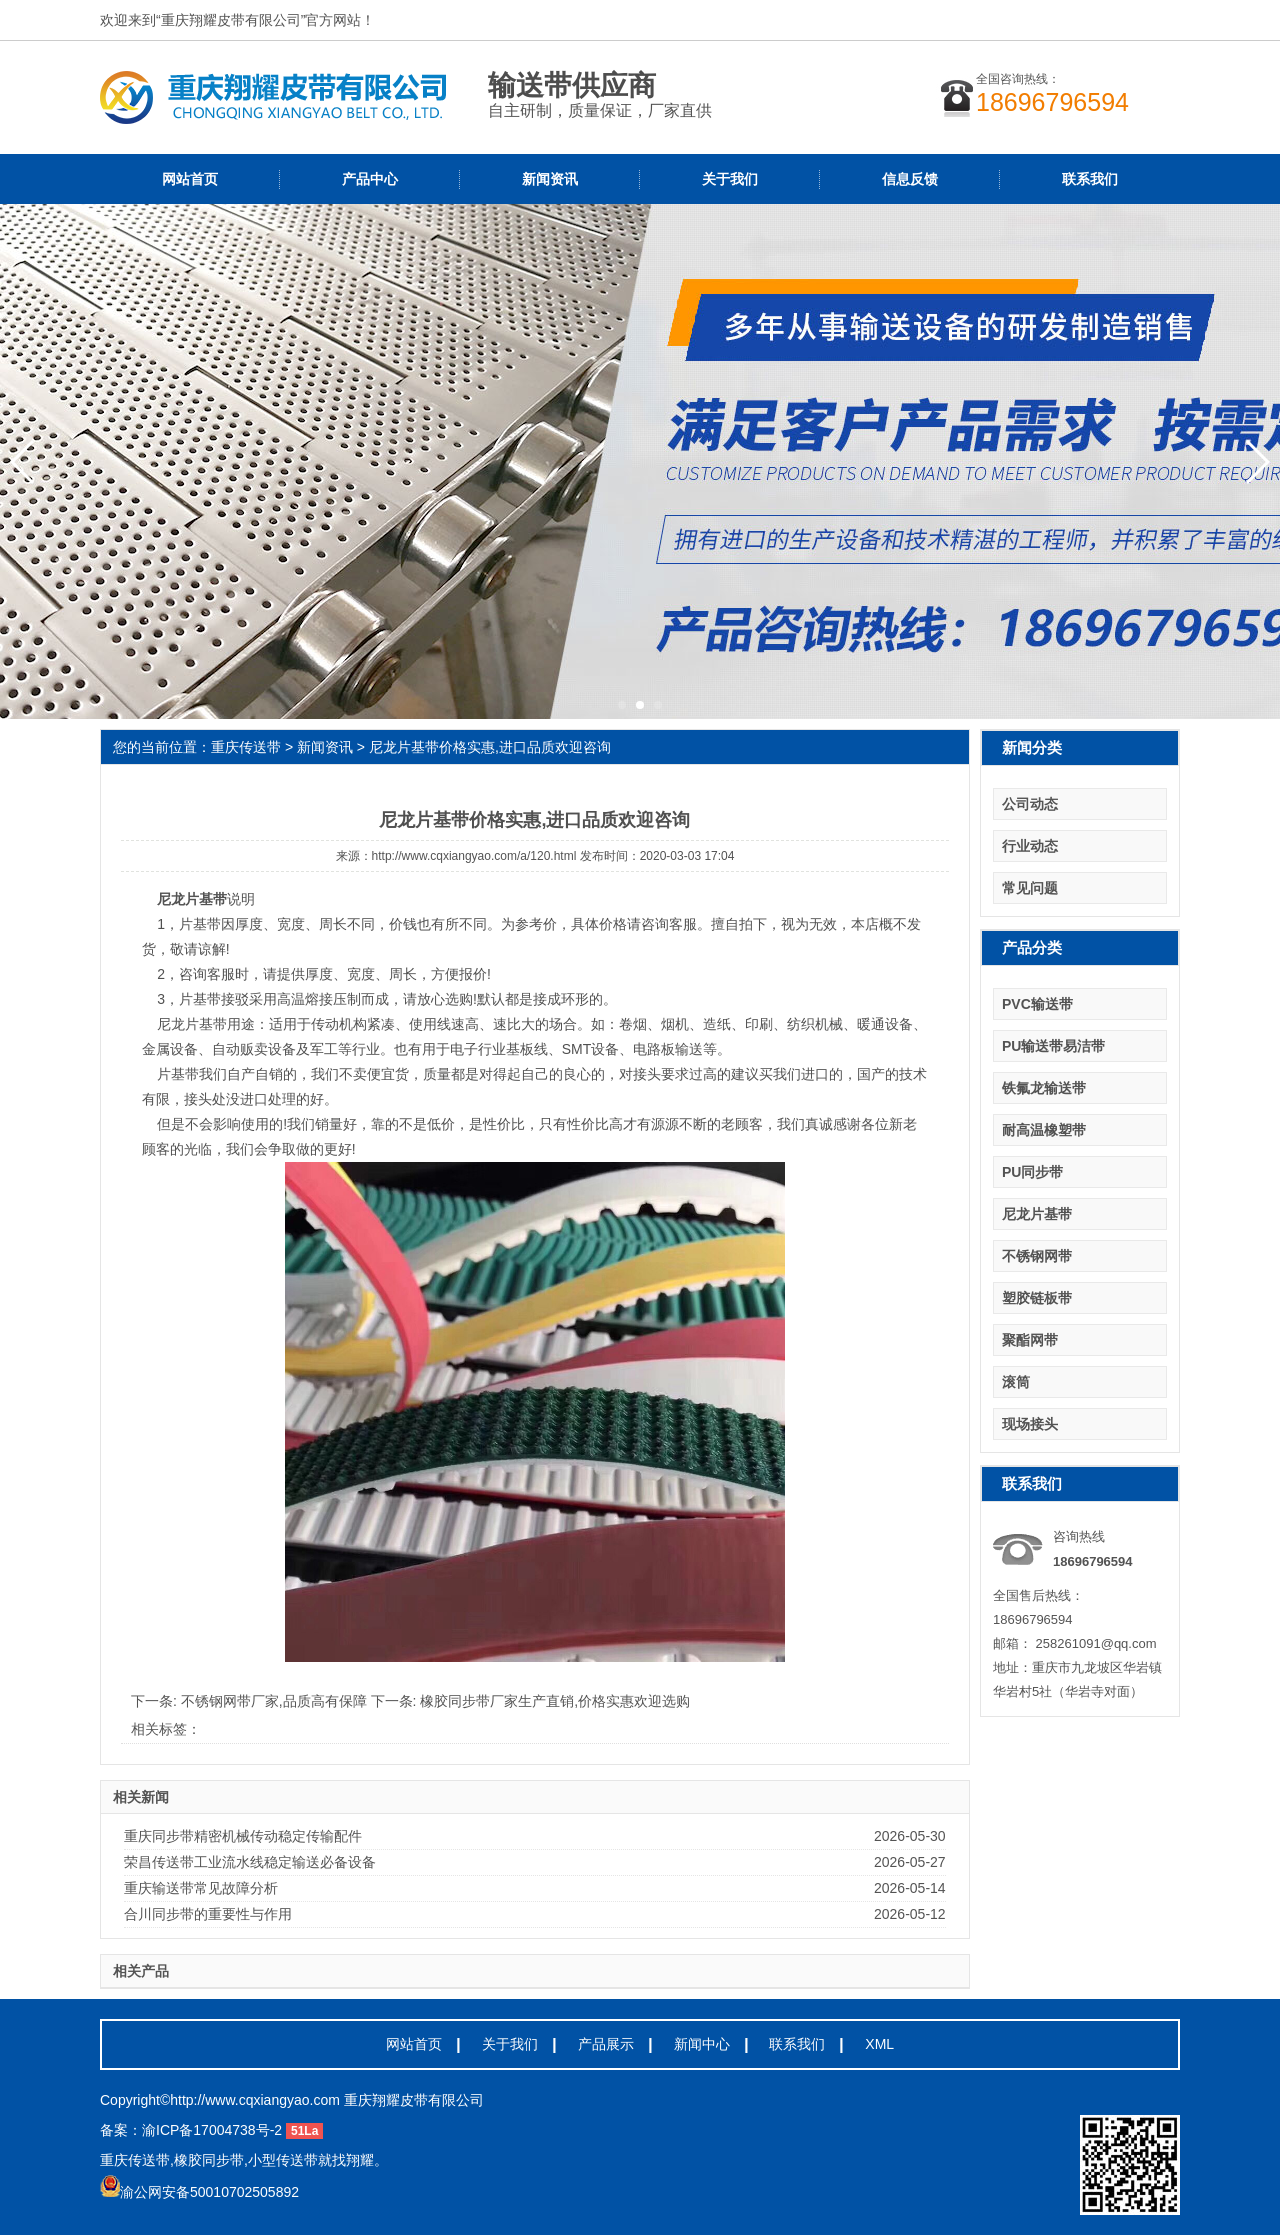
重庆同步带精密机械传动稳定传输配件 (243, 1836)
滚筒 (1016, 1382)
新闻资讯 (550, 179)
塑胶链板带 (1037, 1298)
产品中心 (370, 179)
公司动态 (1030, 804)
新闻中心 (702, 2044)
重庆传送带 (246, 747)
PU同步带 (1032, 1172)
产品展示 (606, 2044)
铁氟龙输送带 (1044, 1088)
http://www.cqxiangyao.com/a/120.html (474, 856)
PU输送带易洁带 (1053, 1046)
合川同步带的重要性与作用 (208, 1914)
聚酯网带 (1030, 1340)
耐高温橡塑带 (1044, 1130)
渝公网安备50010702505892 (199, 2192)
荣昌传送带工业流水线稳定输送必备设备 (250, 1862)
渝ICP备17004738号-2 (212, 2130)
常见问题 (1030, 888)
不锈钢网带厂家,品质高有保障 (276, 1701)
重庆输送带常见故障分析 (201, 1888)
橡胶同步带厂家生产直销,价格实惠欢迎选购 (555, 1701)
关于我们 (730, 179)
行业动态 (1030, 846)
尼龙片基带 (1037, 1214)
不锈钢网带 (1037, 1256)
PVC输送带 (1037, 1004)
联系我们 (1090, 179)
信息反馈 (910, 179)
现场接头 (1030, 1424)
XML (879, 2044)
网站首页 (190, 179)
